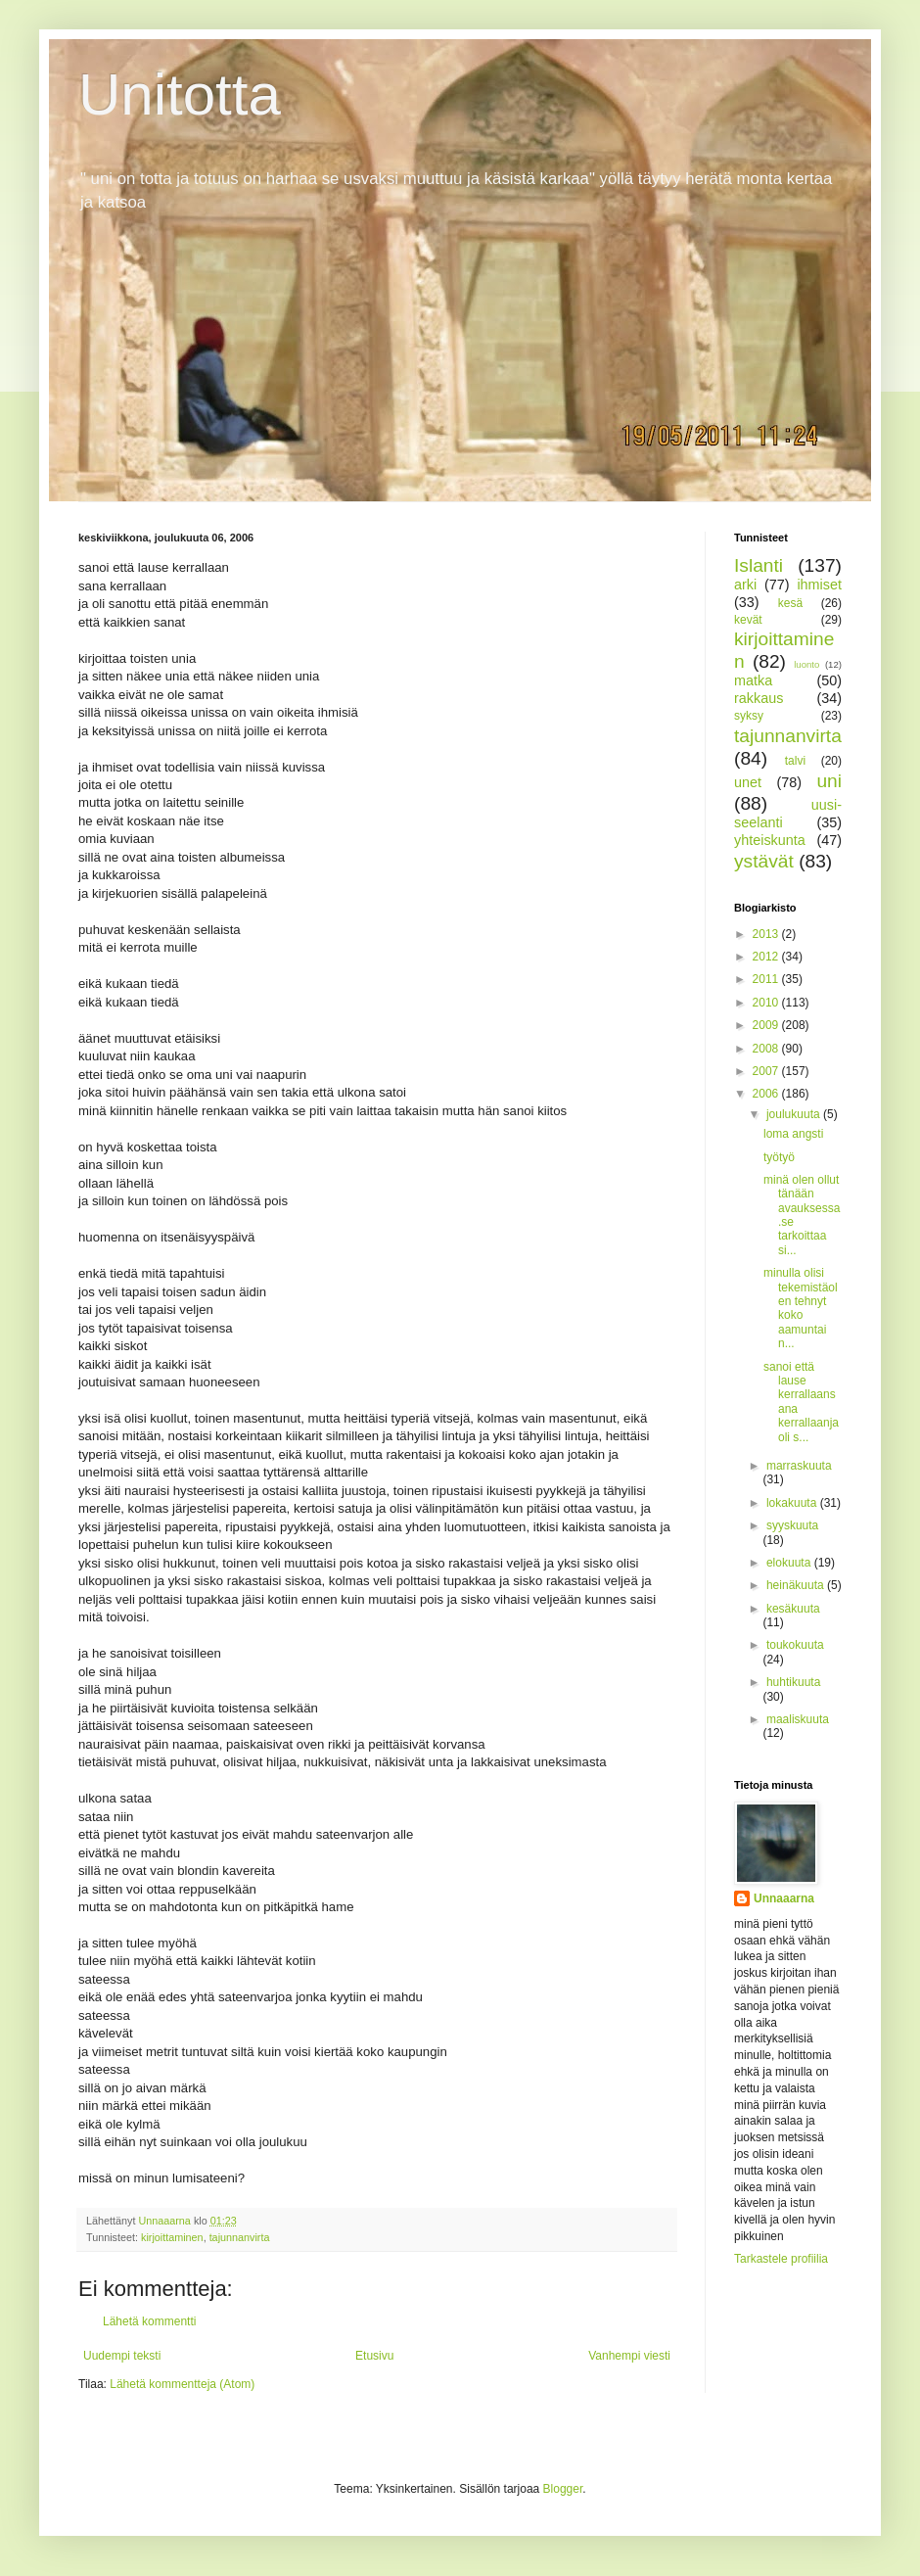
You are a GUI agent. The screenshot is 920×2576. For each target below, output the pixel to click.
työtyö (779, 1157)
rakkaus (758, 698)
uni (829, 781)
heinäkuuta (796, 1585)
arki (745, 584)
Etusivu (374, 2356)
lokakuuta (793, 1503)
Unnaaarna (784, 1898)
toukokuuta (795, 1645)
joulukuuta (794, 1114)
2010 (767, 1002)
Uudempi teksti (122, 2356)
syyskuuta (792, 1525)
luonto (806, 664)
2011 (767, 979)
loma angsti (793, 1134)
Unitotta (179, 94)
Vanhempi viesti (629, 2356)
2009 (767, 1025)
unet (747, 782)
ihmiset (819, 584)
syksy (748, 716)
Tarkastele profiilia (781, 2259)
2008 (767, 1048)
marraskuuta (799, 1466)
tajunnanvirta (239, 2237)
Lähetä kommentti (149, 2321)
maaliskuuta (797, 1719)
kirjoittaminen (172, 2237)
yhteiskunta (769, 840)
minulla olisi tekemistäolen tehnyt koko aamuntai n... (800, 1308)
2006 (767, 1094)
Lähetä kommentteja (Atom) (182, 2384)
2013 (767, 934)
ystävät (764, 861)
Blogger (563, 2489)
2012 (767, 956)
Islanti (758, 565)
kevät (748, 620)
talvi (795, 761)
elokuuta (790, 1562)
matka (753, 680)
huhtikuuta (793, 1682)
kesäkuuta (793, 1609)
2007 (767, 1071)
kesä (790, 603)
